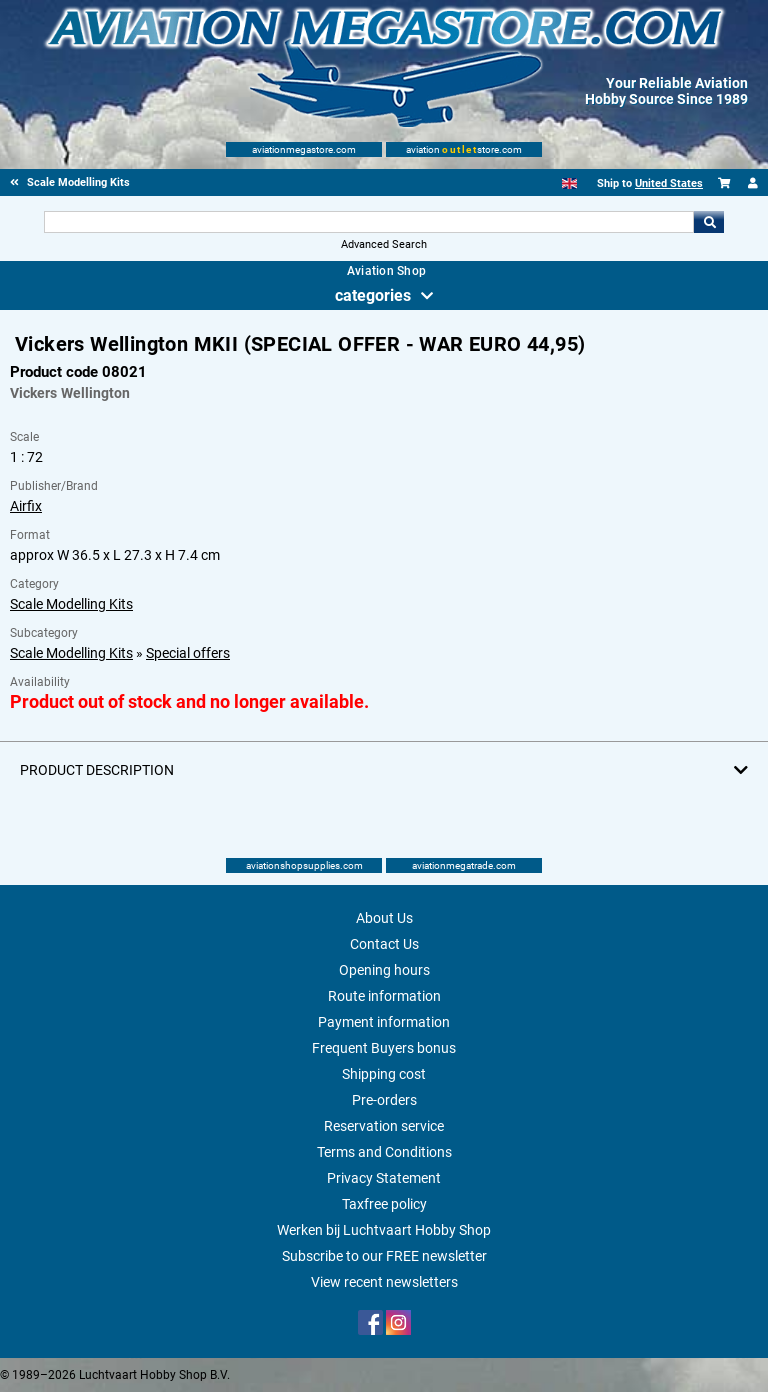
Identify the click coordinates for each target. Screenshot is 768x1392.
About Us (384, 918)
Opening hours (384, 970)
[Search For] (368, 222)
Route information (384, 996)
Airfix (26, 506)
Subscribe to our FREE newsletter (384, 1256)
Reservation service (384, 1126)
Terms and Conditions (384, 1152)
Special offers (188, 653)
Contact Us (384, 944)
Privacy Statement (384, 1178)
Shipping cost (384, 1074)
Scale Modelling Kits (71, 604)
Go (709, 222)
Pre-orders (384, 1100)
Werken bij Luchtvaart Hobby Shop (384, 1230)
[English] (569, 183)
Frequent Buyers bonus (384, 1048)
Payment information (384, 1022)
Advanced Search (384, 244)
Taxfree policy (384, 1204)
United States (669, 183)
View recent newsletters (384, 1282)
